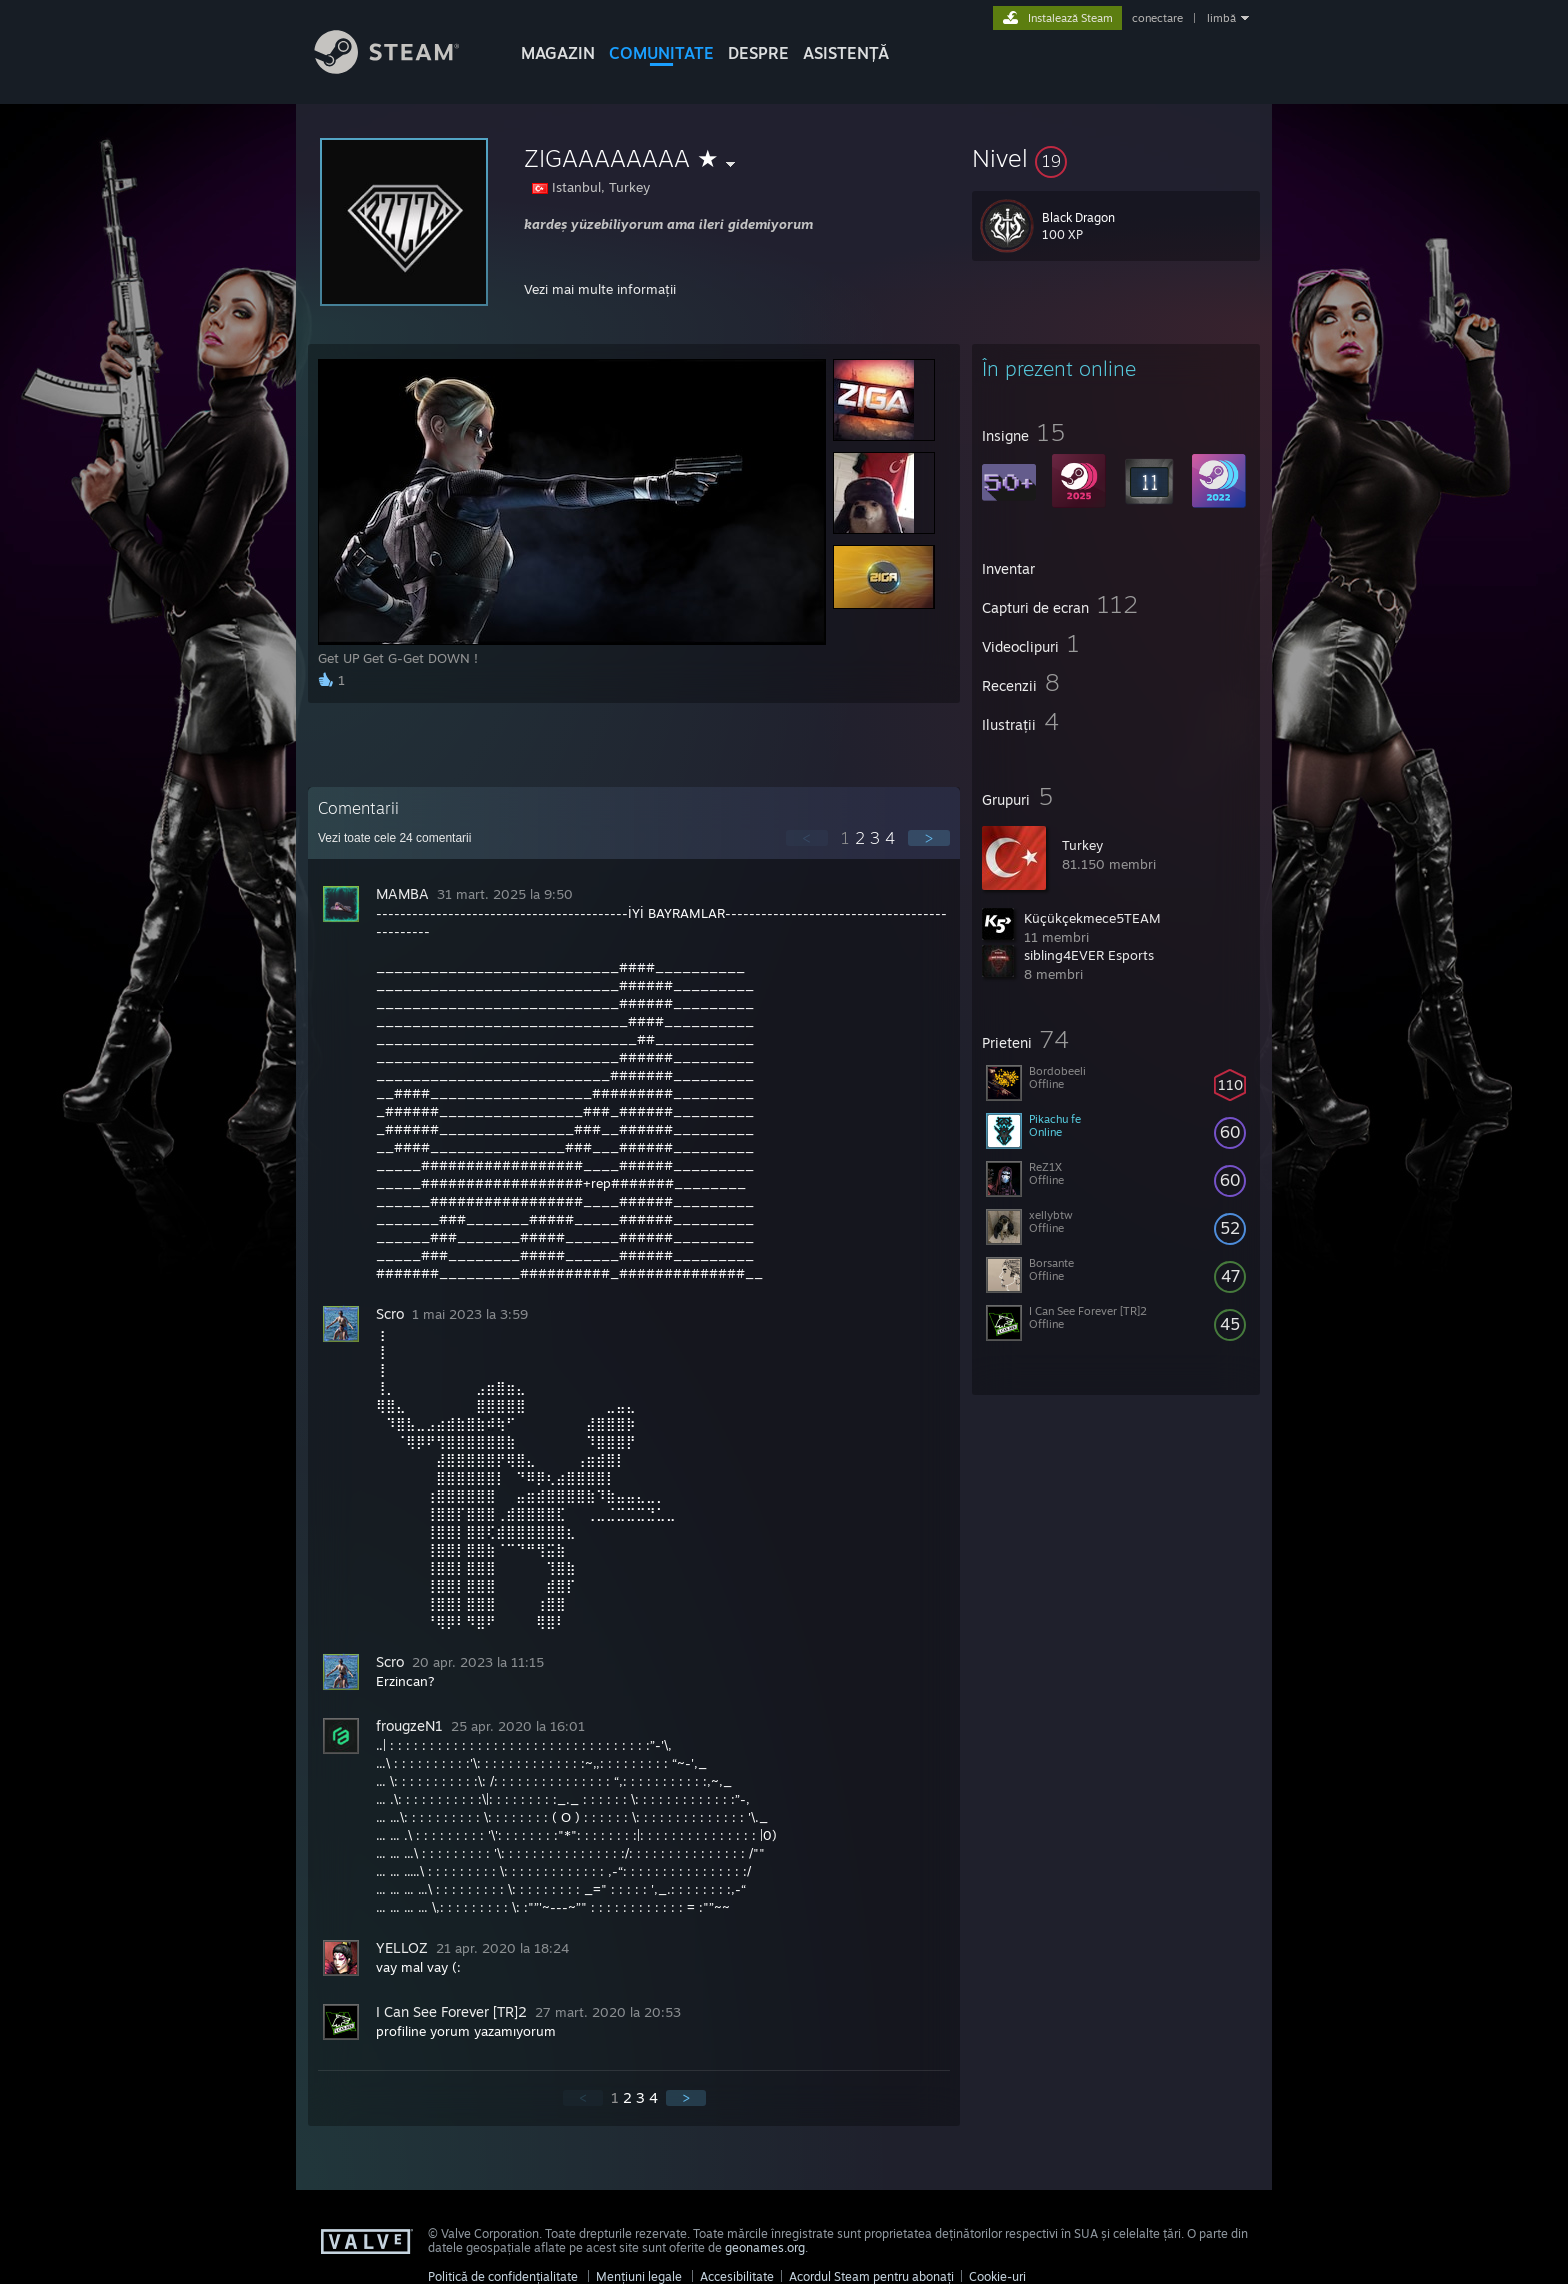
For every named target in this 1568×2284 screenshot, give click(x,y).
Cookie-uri (997, 2276)
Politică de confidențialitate (503, 2276)
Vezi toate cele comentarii (394, 838)
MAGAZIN (558, 53)
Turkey (1082, 845)
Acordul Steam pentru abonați (871, 2276)
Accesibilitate (737, 2276)
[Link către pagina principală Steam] (402, 68)
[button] (1116, 158)
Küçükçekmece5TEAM (1092, 918)
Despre (758, 53)
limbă (1221, 18)
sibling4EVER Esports (1089, 955)
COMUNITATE (661, 53)
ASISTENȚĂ (846, 53)
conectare (1157, 18)
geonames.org (765, 2247)
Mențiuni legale (639, 2276)
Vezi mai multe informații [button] (600, 289)
